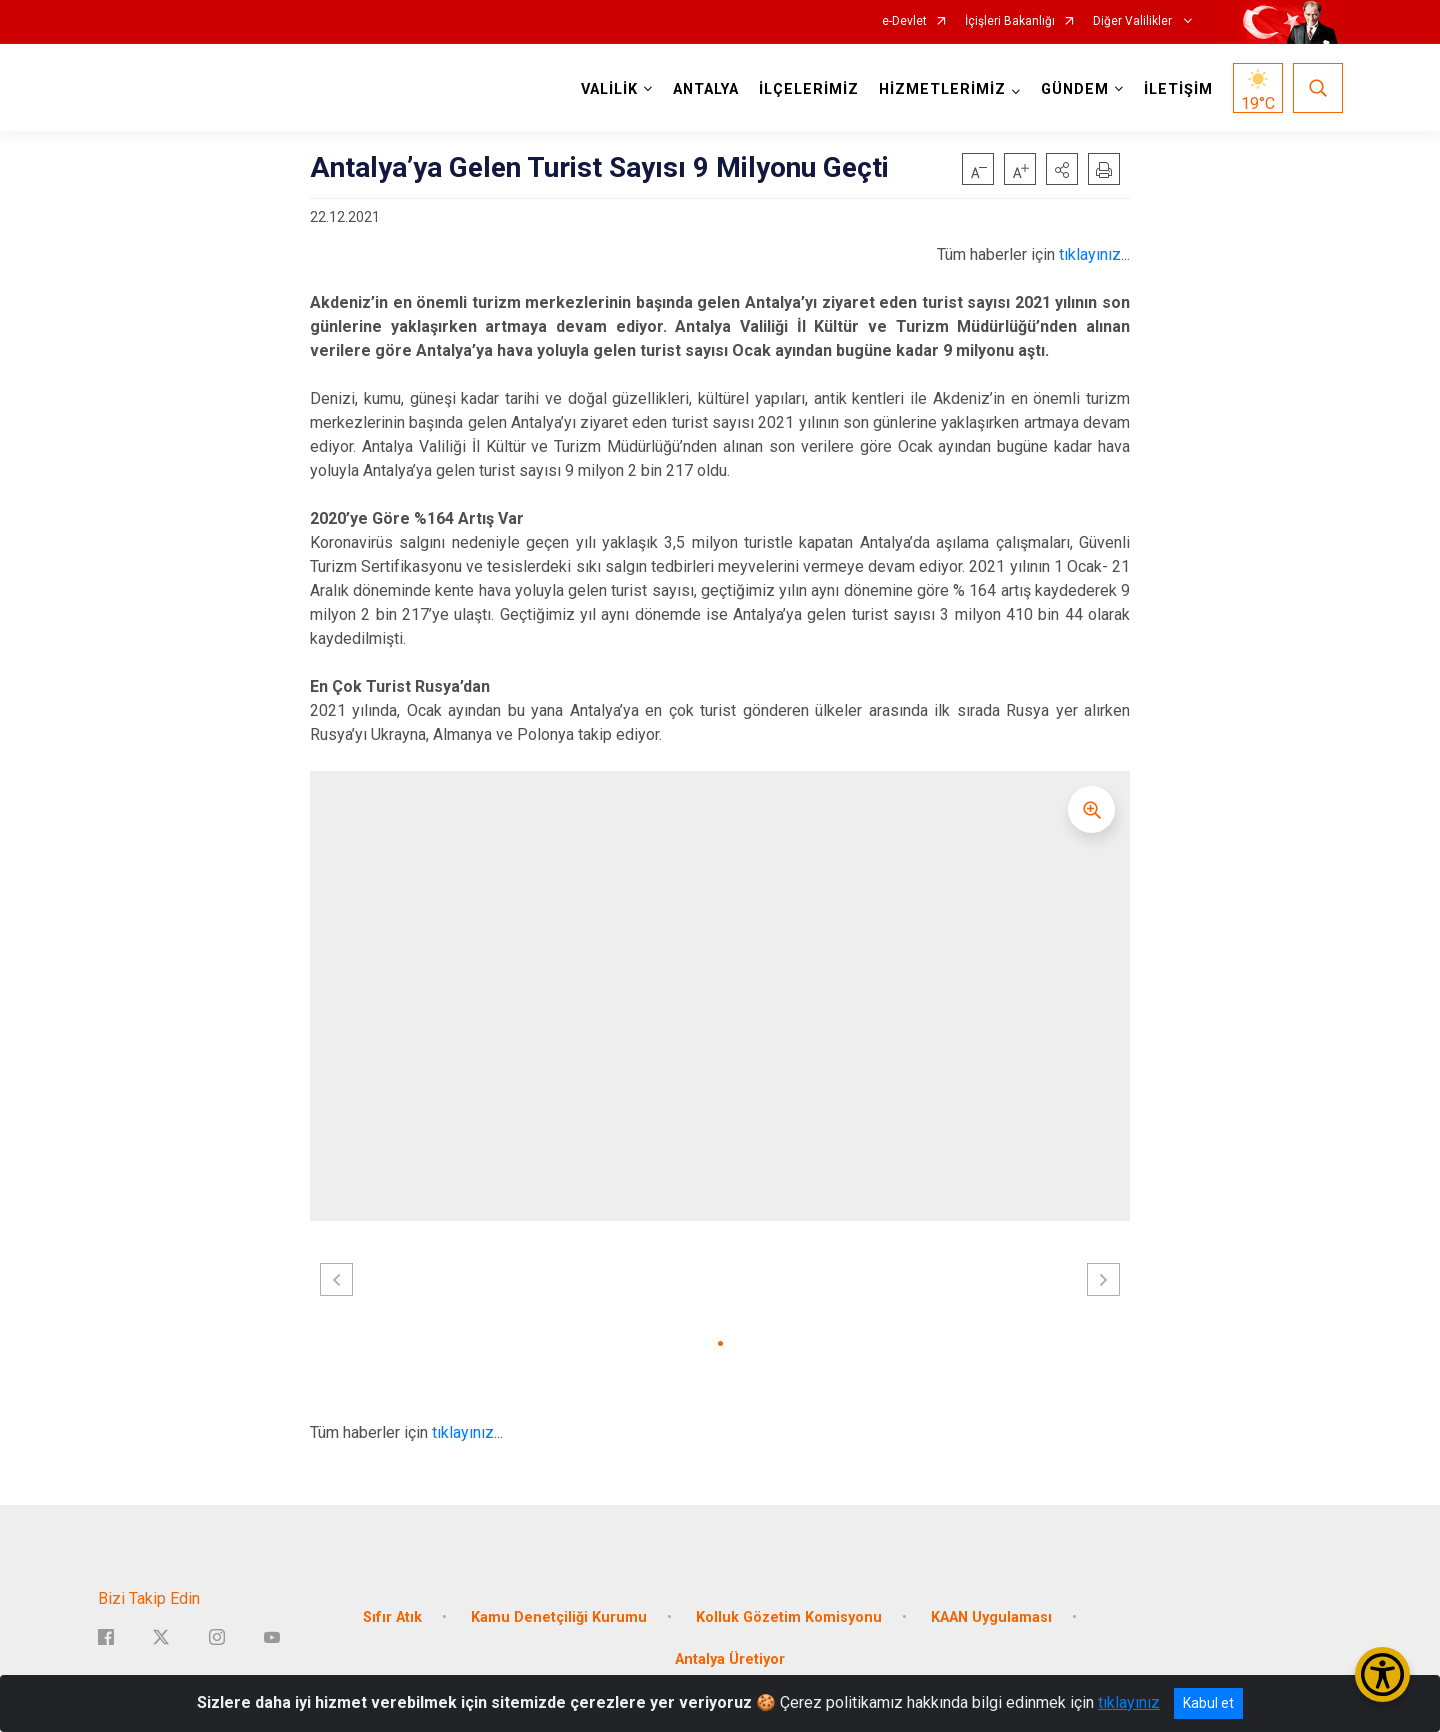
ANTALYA (706, 89)
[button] (1062, 169)
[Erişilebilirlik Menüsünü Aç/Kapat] (1382, 1674)
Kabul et (1208, 1703)
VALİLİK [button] (609, 89)
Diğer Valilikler (1134, 21)
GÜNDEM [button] (1075, 89)
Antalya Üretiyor (730, 1659)
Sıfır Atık (392, 1617)
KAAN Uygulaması (991, 1617)
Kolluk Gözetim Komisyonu (789, 1617)
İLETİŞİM (1178, 89)
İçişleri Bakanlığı (1010, 21)
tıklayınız (1090, 254)
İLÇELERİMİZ (809, 89)
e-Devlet (904, 21)
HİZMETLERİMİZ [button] (942, 89)
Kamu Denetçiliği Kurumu (559, 1617)
